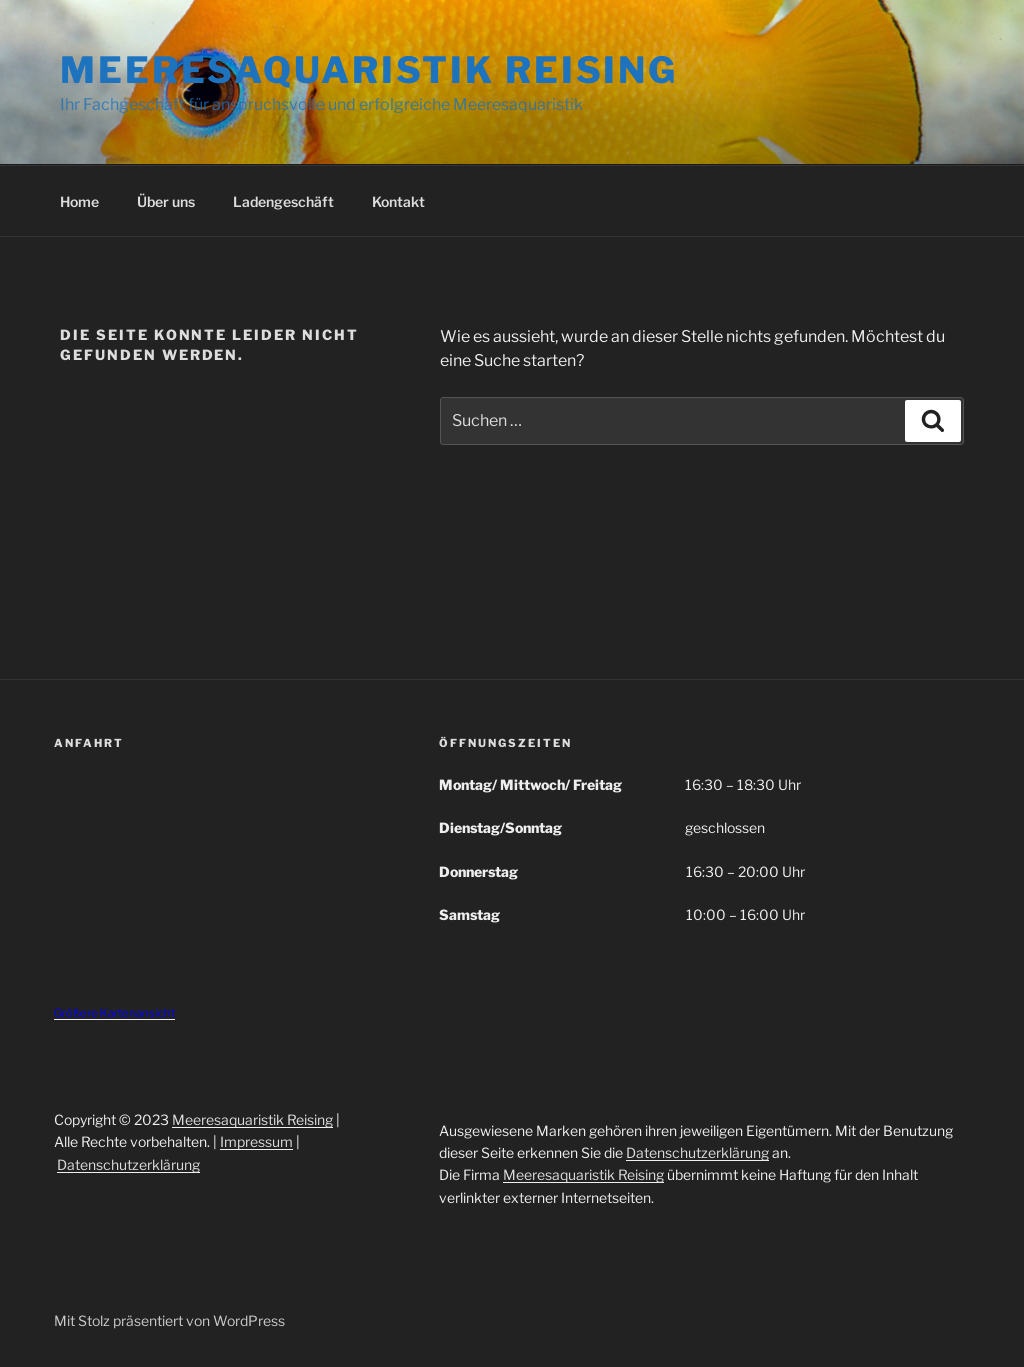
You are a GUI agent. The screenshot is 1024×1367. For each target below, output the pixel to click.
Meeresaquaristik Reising (369, 70)
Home (79, 201)
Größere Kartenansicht (114, 1013)
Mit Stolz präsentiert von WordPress (169, 1320)
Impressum (256, 1141)
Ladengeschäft (283, 201)
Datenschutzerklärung (128, 1164)
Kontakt (398, 201)
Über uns (166, 201)
